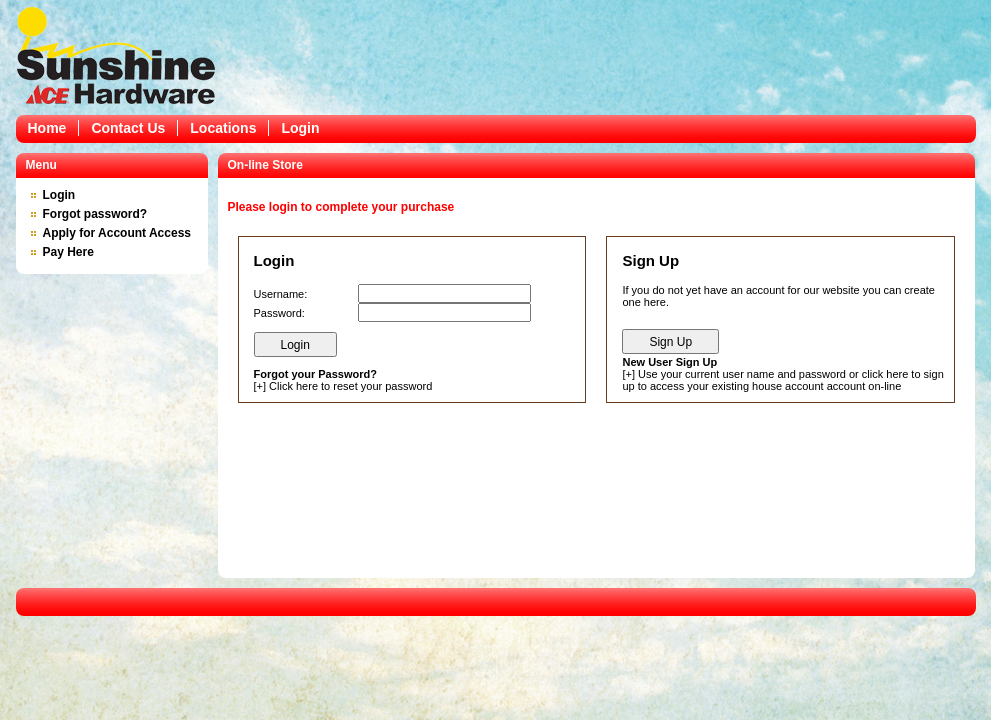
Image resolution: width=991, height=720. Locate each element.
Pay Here (68, 252)
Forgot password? (95, 214)
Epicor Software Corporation (116, 55)
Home (47, 128)
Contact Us (128, 128)
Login (300, 128)
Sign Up (670, 342)
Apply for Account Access (117, 233)
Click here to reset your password (350, 386)
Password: (279, 313)
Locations (223, 128)
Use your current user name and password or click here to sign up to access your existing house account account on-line (782, 380)
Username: (281, 294)
